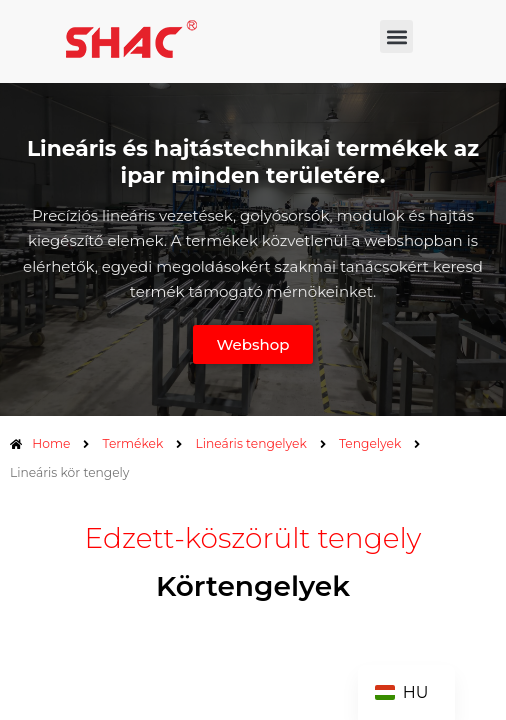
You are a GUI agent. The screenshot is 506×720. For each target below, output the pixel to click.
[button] (396, 36)
